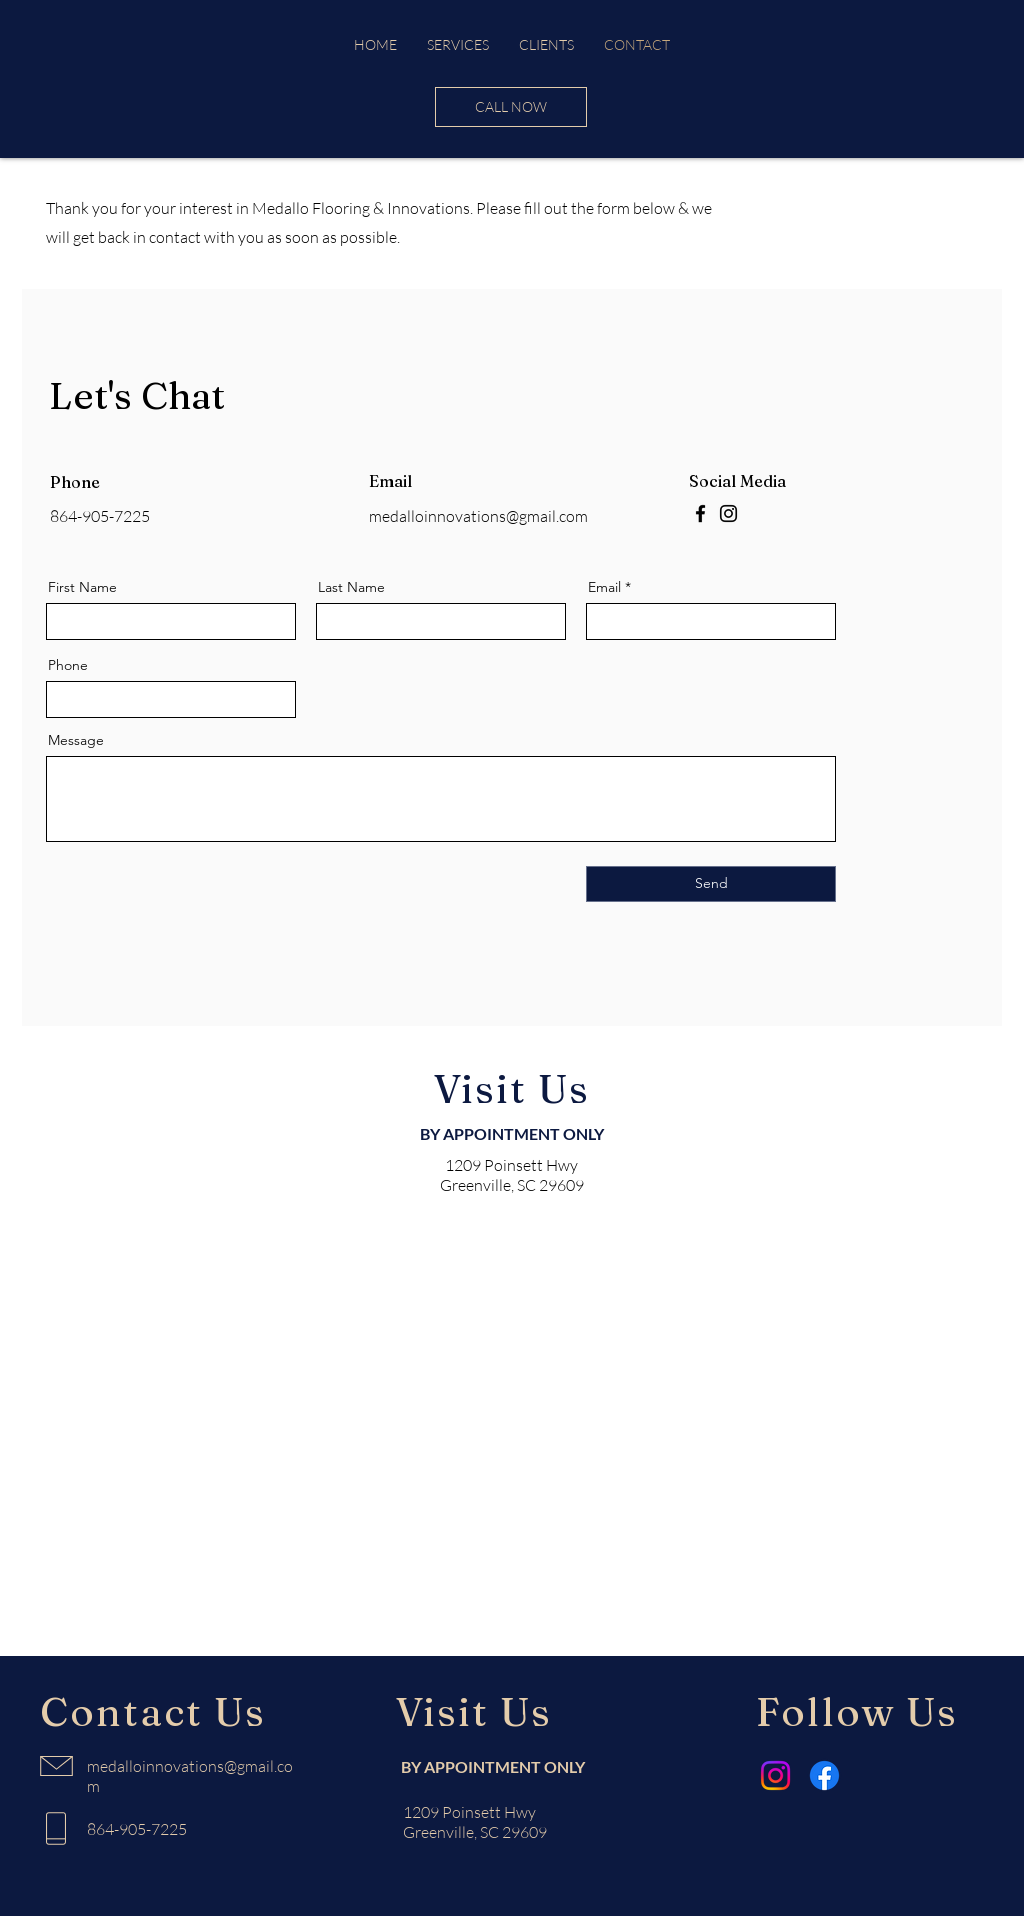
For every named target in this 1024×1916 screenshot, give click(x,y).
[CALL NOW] (511, 107)
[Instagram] (728, 513)
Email (604, 587)
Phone (68, 665)
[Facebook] (700, 513)
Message (76, 740)
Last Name (351, 587)
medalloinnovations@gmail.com (478, 516)
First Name (82, 587)
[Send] (711, 884)
